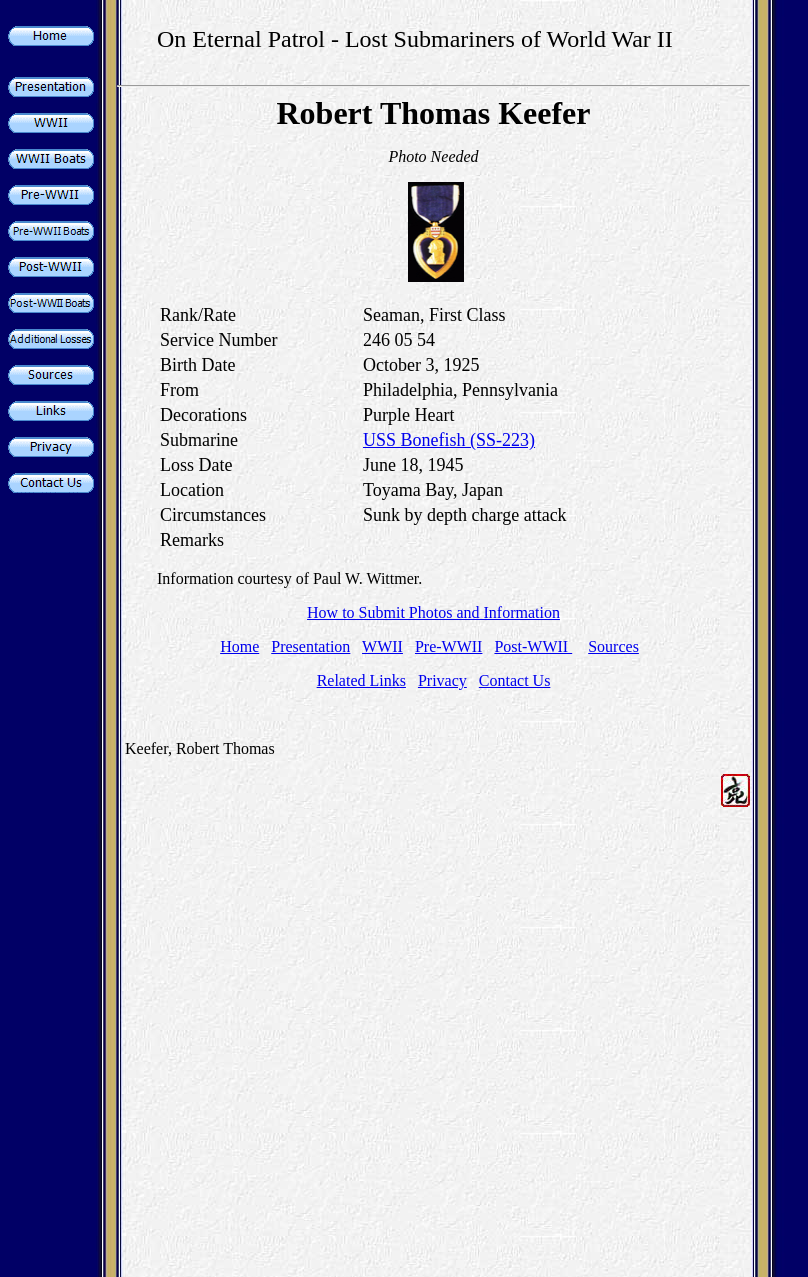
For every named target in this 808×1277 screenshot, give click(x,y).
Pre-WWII (449, 646)
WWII (382, 646)
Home (239, 646)
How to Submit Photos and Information (433, 612)
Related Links (361, 680)
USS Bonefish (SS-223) (449, 440)
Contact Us (515, 680)
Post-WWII (533, 646)
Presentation (310, 646)
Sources (613, 646)
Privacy (442, 680)
